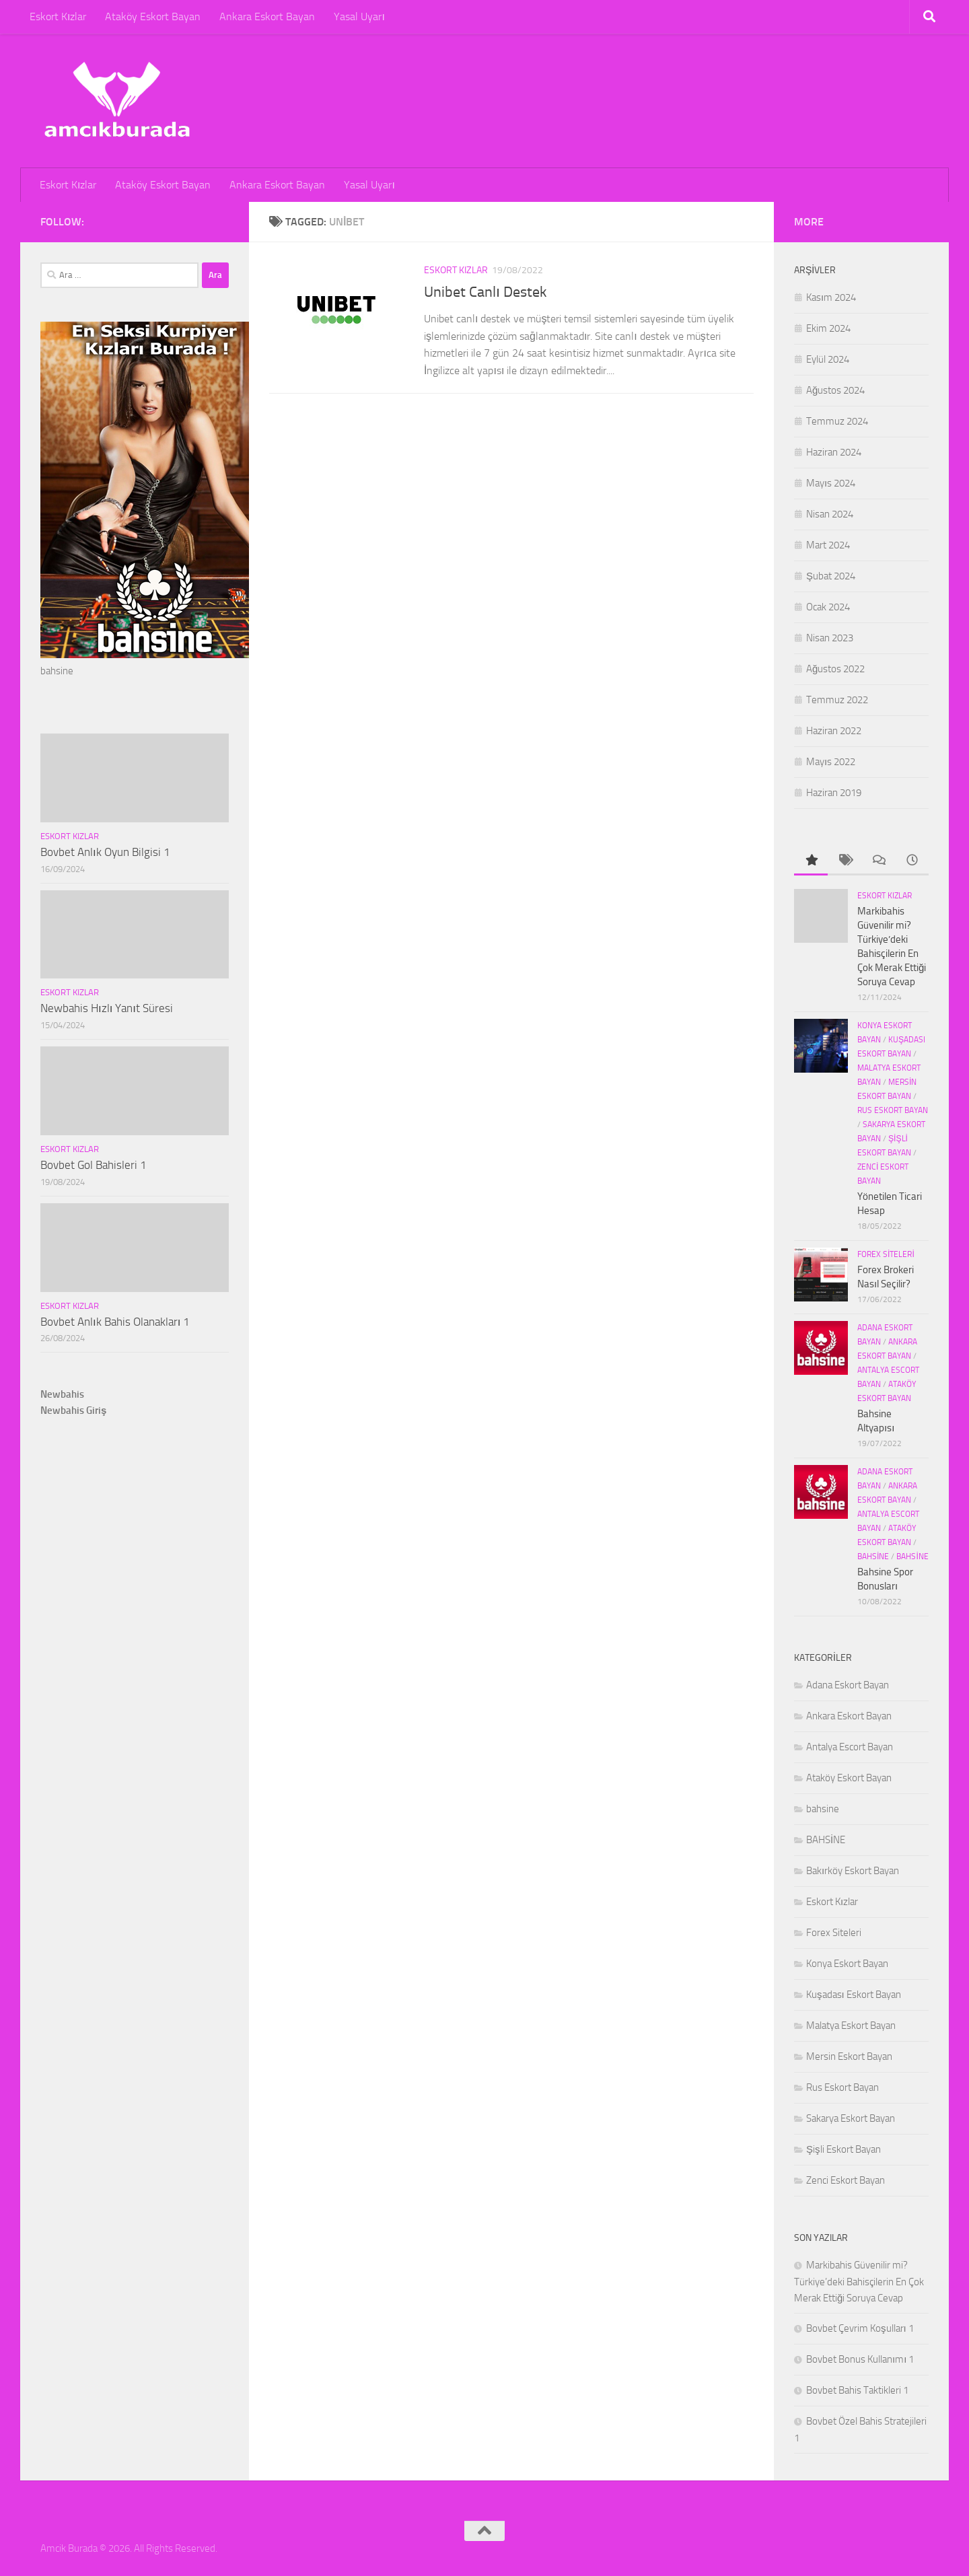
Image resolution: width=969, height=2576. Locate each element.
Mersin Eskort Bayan (849, 2056)
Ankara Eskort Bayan (267, 16)
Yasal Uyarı (359, 16)
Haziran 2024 (833, 452)
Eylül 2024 (827, 359)
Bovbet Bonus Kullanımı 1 (860, 2359)
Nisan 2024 (829, 514)
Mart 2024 (828, 545)
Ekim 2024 (828, 328)
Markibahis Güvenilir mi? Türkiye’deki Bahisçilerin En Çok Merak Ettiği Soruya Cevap (859, 2281)
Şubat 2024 (830, 576)
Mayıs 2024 (830, 483)
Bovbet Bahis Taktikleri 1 (857, 2390)
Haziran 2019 (833, 793)
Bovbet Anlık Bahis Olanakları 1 (115, 1321)
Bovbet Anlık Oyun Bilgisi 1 (105, 852)
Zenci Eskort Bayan (845, 2180)
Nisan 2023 (829, 638)
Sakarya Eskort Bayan (850, 2118)
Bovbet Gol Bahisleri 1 (93, 1165)
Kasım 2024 (831, 297)
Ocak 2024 (828, 607)
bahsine (873, 1556)
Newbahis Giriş (73, 1410)
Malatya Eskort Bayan (851, 2025)
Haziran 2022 (833, 731)
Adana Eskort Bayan (847, 1685)
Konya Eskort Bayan (847, 1964)
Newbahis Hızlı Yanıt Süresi (106, 1008)
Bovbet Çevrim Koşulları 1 (860, 2328)
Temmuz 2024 (837, 421)
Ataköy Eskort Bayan (153, 16)
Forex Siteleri (885, 1254)
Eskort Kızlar (58, 16)
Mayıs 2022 (830, 762)
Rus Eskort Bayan (892, 1110)
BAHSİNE (912, 1556)
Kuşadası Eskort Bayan (853, 1995)
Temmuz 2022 (837, 700)
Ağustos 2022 (835, 669)
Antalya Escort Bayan (849, 1747)
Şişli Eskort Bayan (843, 2149)
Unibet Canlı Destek (485, 292)
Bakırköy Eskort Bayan (852, 1871)
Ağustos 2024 (835, 390)
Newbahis (62, 1394)
